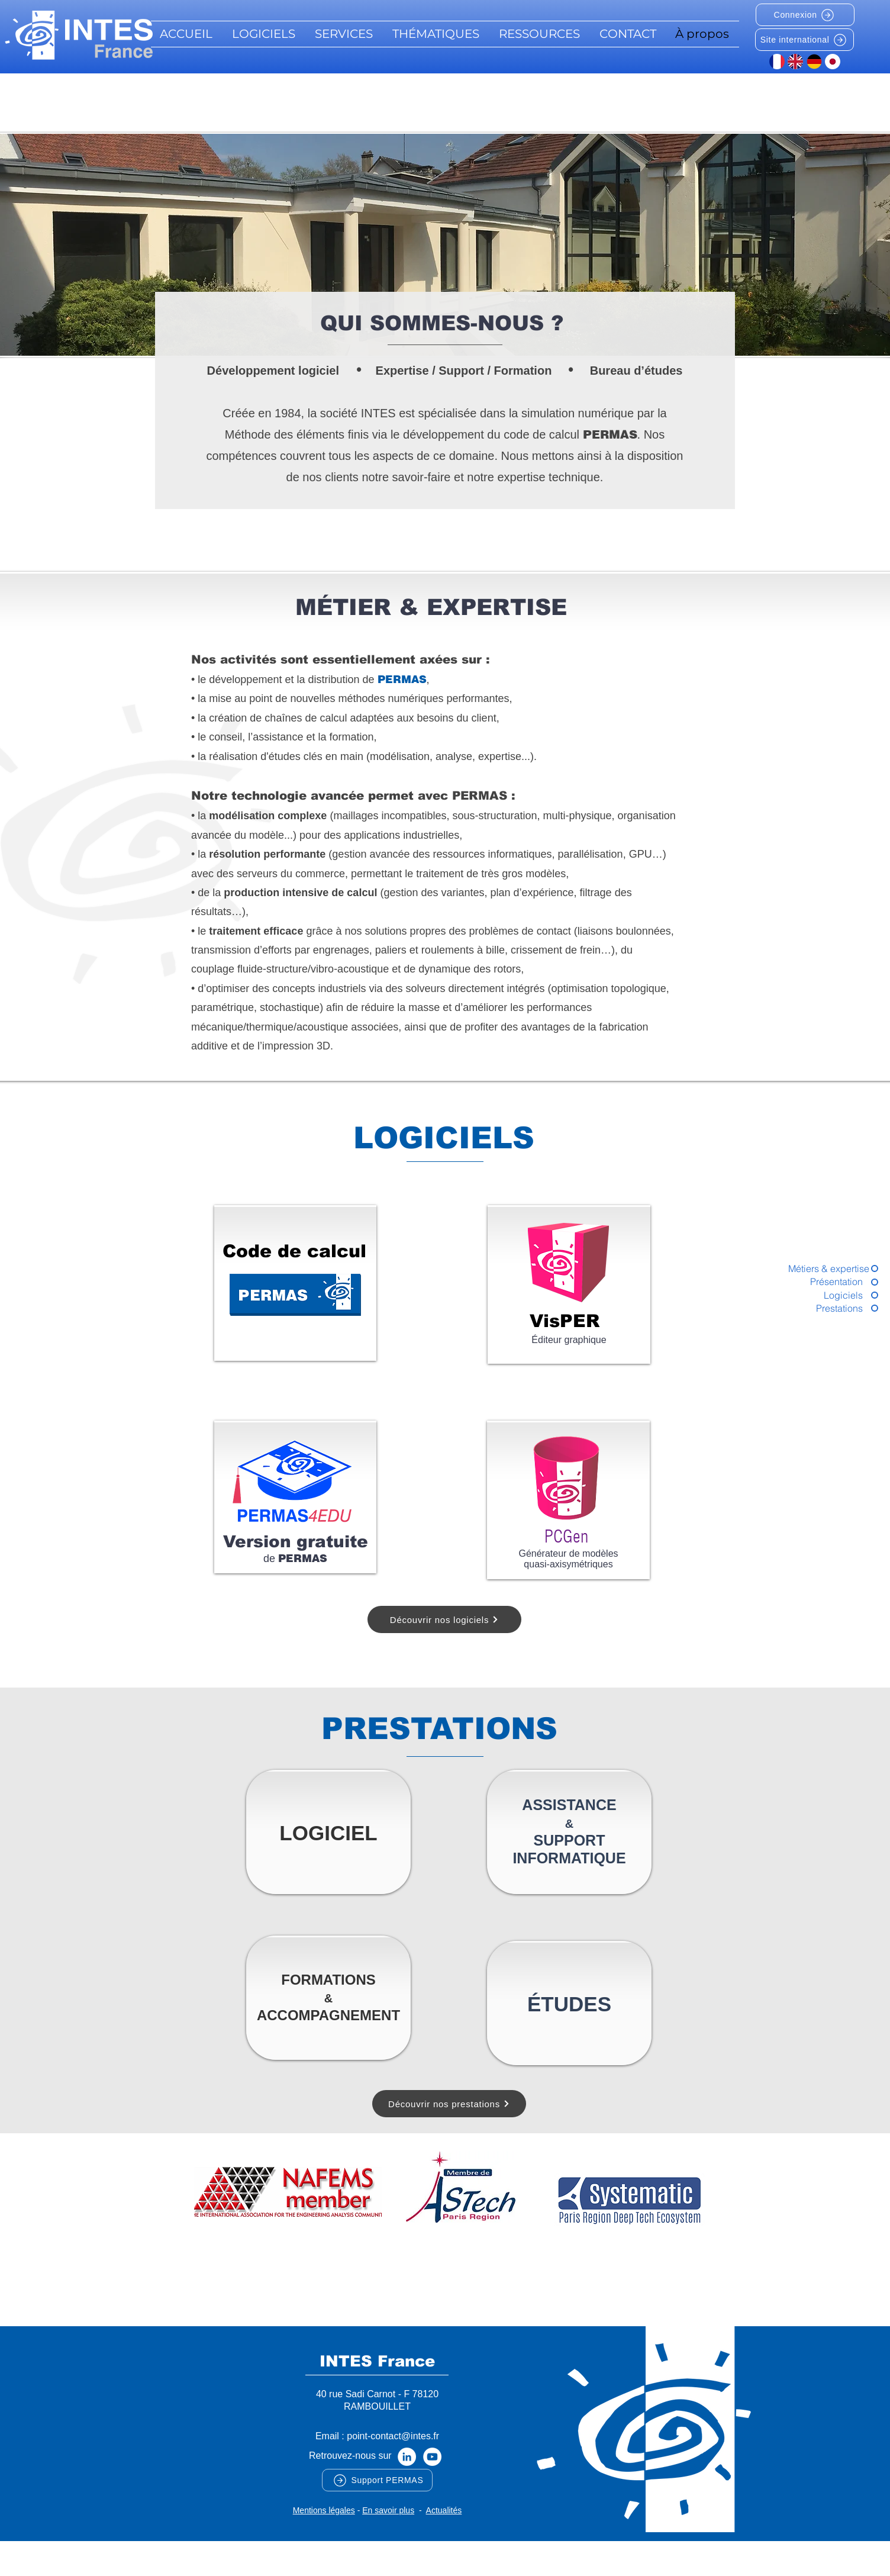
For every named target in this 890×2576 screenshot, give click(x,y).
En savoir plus (388, 2510)
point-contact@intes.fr (393, 2436)
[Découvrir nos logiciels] (444, 1619)
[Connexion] (805, 15)
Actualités (444, 2510)
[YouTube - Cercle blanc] (432, 2457)
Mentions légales (324, 2510)
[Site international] (804, 39)
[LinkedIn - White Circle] (407, 2457)
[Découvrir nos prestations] (449, 2103)
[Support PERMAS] (377, 2480)
